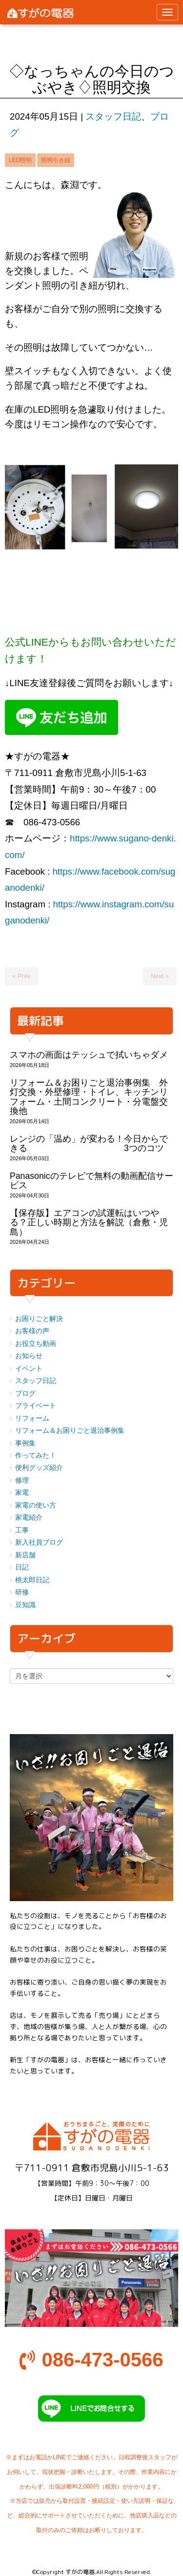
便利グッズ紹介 (39, 1467)
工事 (22, 1530)
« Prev (21, 976)
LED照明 (20, 160)
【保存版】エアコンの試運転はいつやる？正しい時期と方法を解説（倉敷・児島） (89, 1222)
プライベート (35, 1405)
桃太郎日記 (32, 1580)
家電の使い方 (35, 1505)
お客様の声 (32, 1331)
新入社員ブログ (39, 1542)
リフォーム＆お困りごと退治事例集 (69, 1430)
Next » (159, 976)
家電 (22, 1492)
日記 (22, 1567)
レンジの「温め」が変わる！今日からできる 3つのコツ (89, 1143)
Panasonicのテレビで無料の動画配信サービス (91, 1180)
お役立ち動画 (35, 1343)
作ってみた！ (35, 1455)
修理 (22, 1480)
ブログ (25, 1393)
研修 (22, 1592)
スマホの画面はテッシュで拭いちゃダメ (89, 1055)
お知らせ (28, 1356)
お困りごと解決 (39, 1318)
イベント (28, 1368)
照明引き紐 (55, 160)
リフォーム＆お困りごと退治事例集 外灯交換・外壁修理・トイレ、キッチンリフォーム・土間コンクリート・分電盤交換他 (89, 1097)
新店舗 (25, 1555)
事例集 (25, 1443)
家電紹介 (28, 1517)
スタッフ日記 (113, 116)
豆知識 (25, 1605)
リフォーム (32, 1418)
